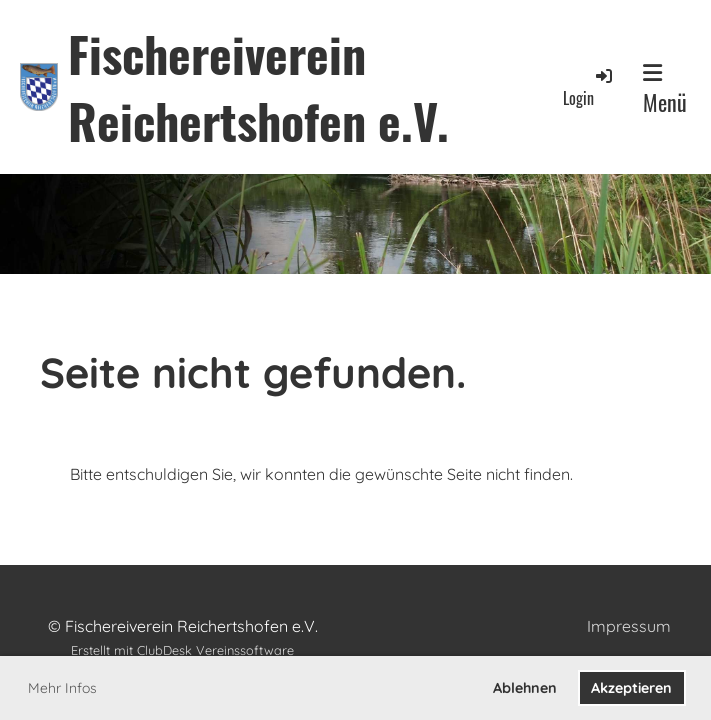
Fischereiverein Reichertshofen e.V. (258, 87)
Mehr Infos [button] (62, 688)
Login (589, 87)
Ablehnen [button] (525, 688)
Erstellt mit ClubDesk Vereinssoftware (182, 650)
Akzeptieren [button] (631, 688)
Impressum (629, 626)
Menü (665, 90)
